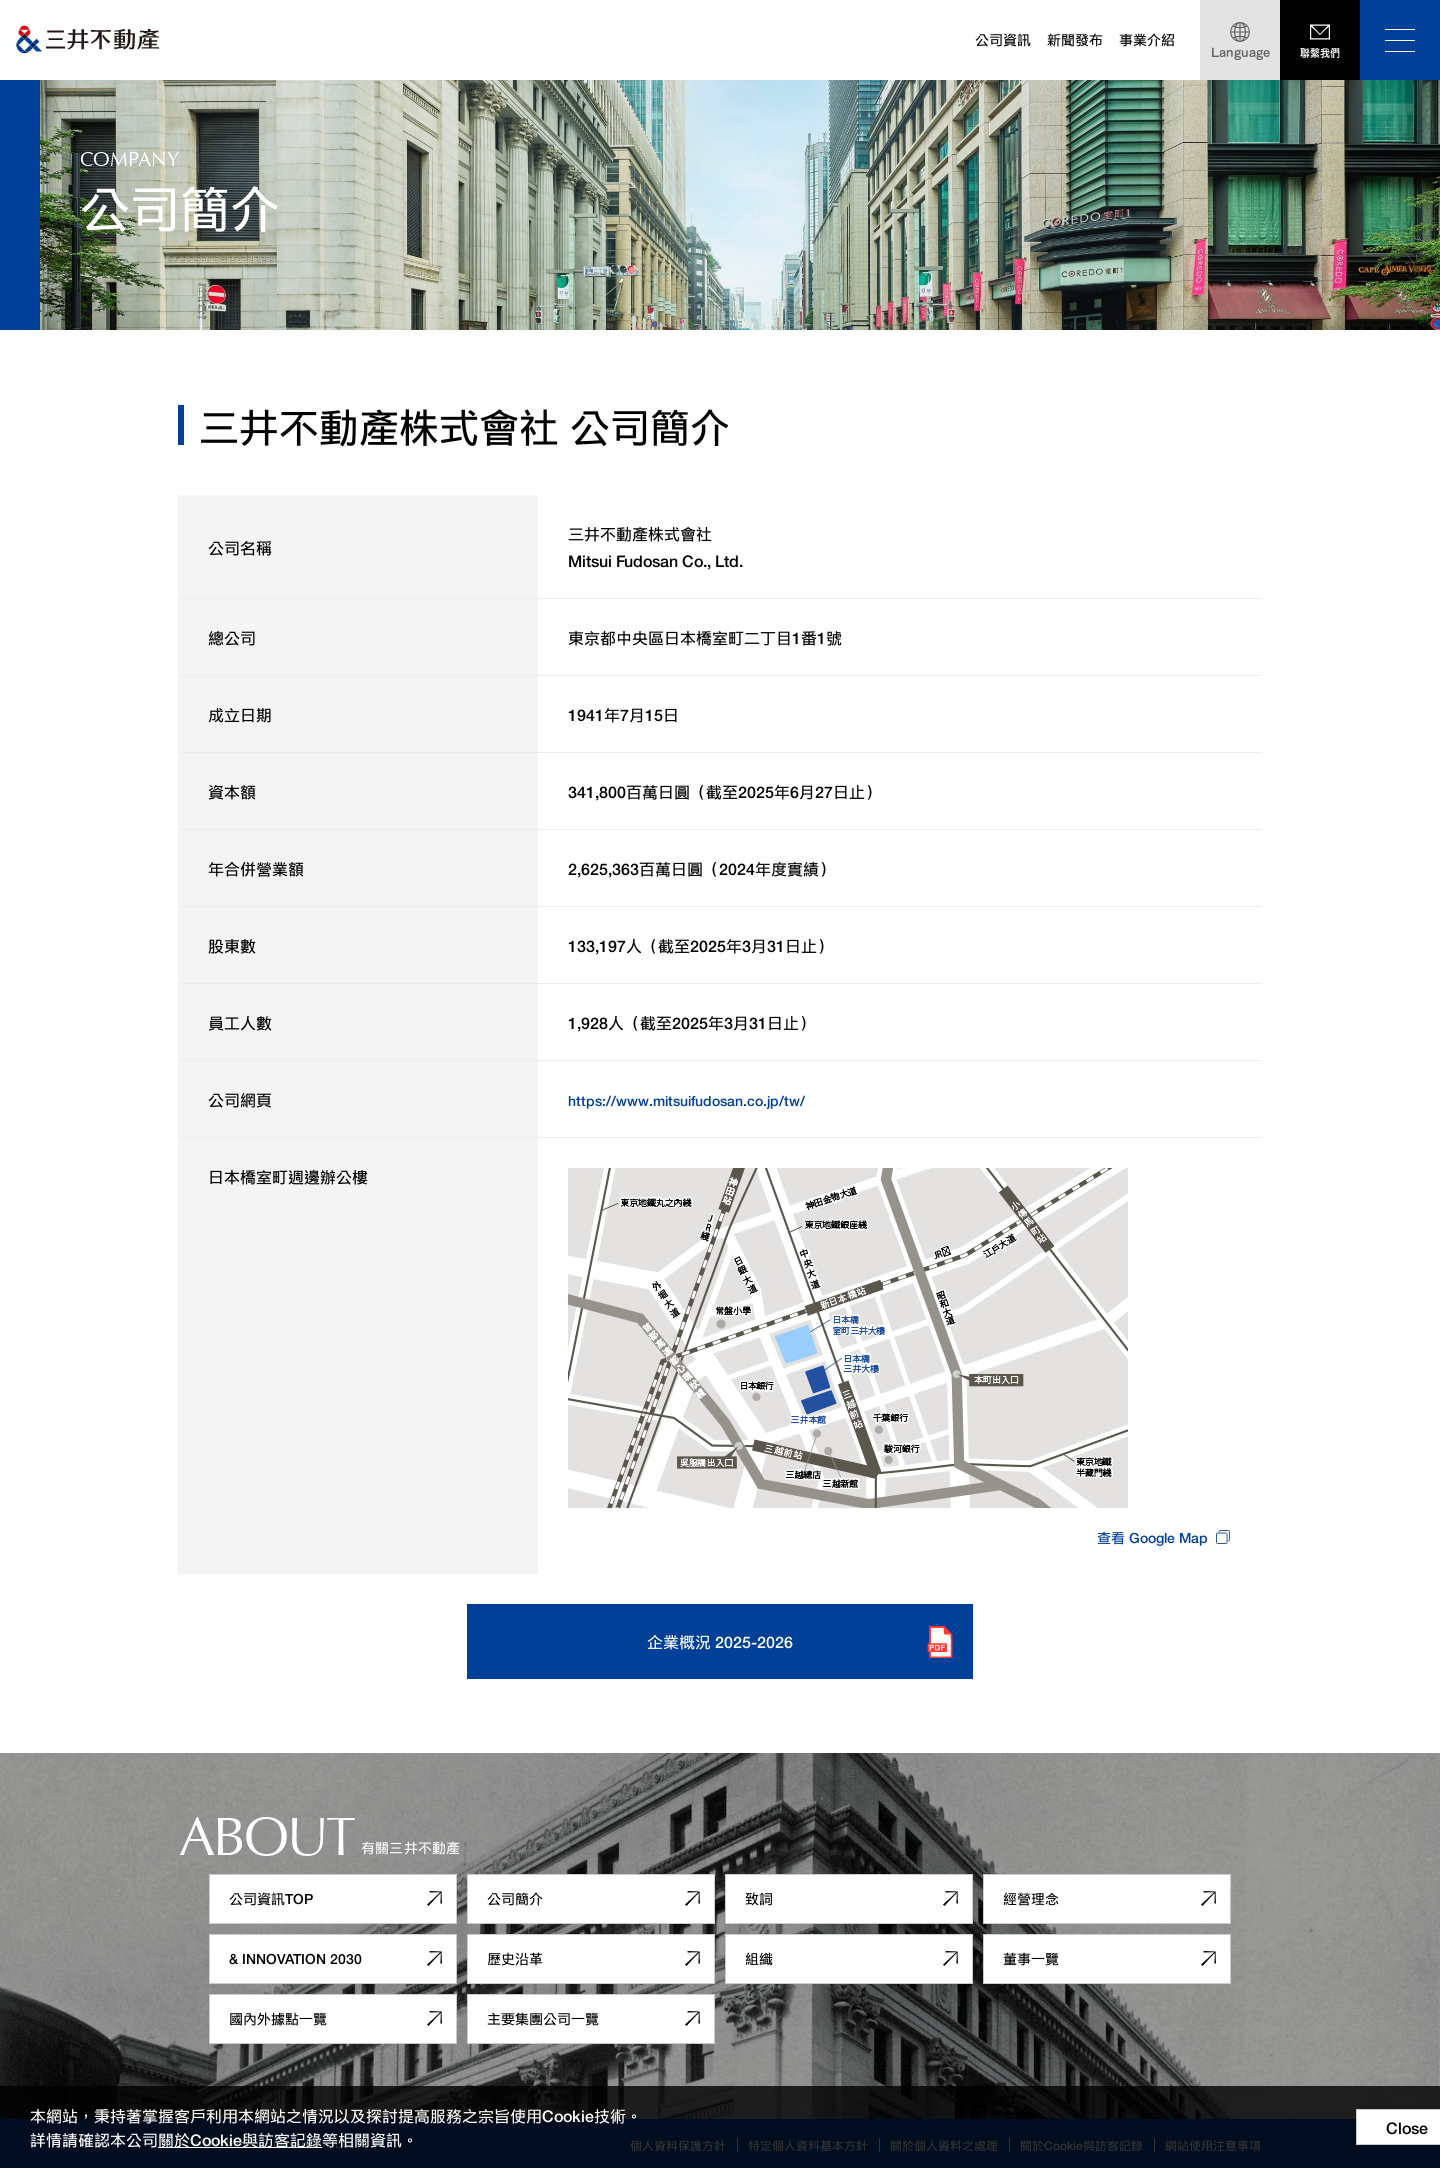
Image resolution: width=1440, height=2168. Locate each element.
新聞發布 (1075, 39)
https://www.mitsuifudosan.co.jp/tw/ (700, 1099)
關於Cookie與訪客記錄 (240, 2139)
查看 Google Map (1145, 1536)
